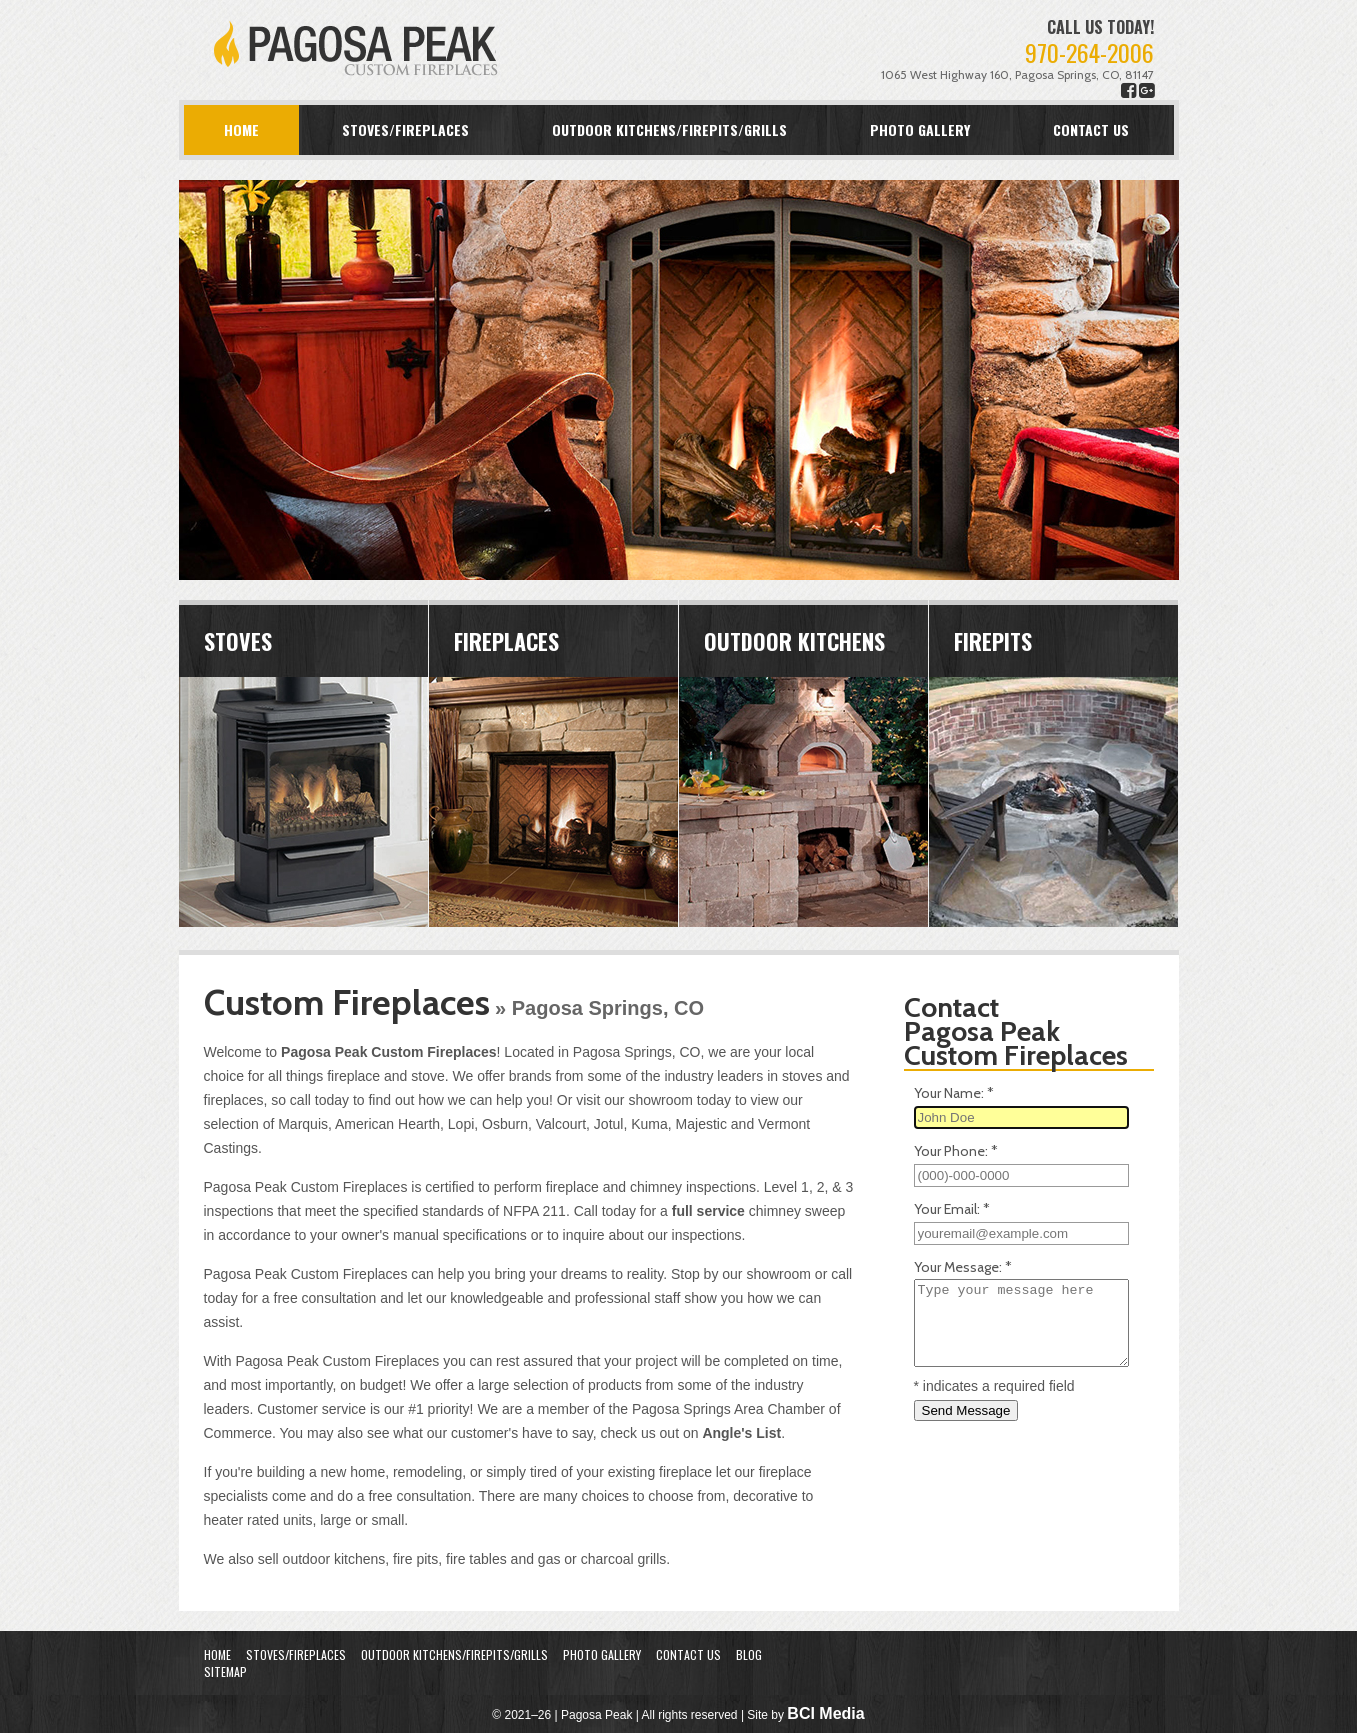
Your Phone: (956, 1151)
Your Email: (952, 1209)
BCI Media (825, 1713)
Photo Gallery (920, 129)
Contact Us (1091, 129)
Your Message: (963, 1267)
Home (241, 129)
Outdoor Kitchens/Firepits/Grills (669, 129)
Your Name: (954, 1093)
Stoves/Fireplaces (405, 129)
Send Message (966, 1410)
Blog (749, 1654)
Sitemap (225, 1671)
